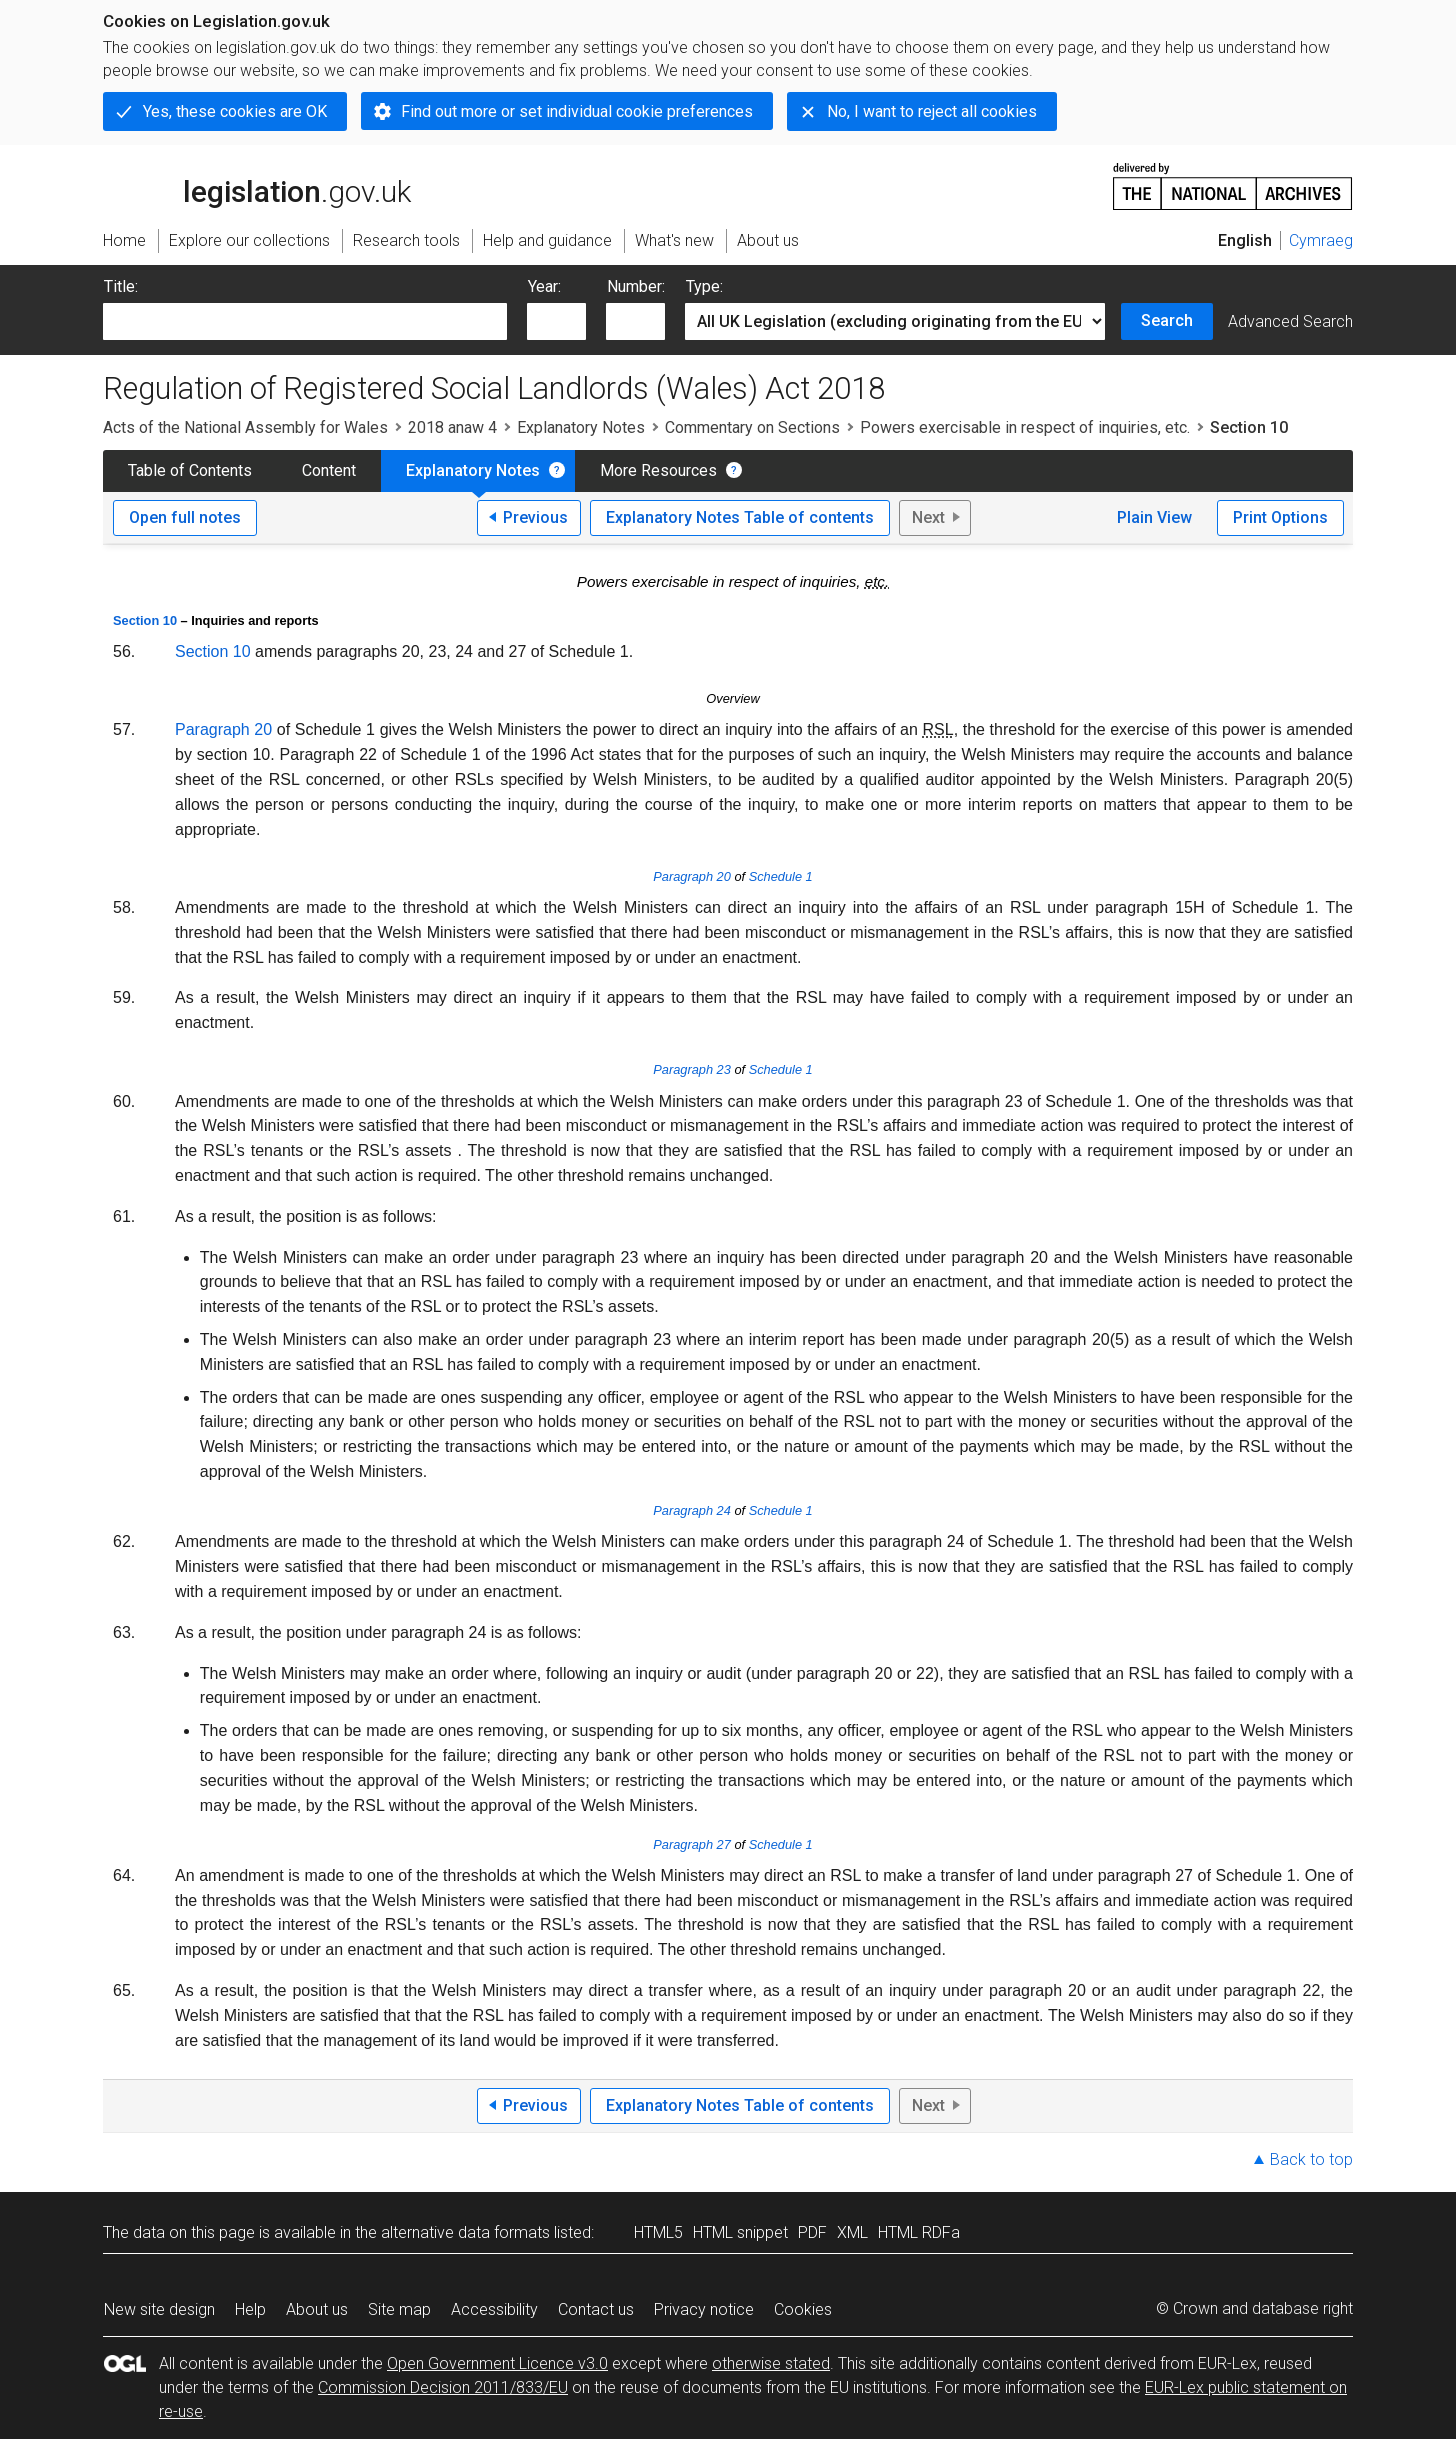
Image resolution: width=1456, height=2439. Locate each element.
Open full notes (185, 517)
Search (1167, 320)
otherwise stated (771, 2363)
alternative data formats (465, 2232)
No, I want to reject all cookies (932, 111)
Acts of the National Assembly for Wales (245, 427)
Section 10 (145, 620)
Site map (399, 2309)
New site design (159, 2309)
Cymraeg (1321, 240)
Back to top (1311, 2159)
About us (317, 2309)
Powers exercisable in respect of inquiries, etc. (1025, 427)
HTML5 (658, 2232)
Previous (535, 517)
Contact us (596, 2309)
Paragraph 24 (692, 1510)
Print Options (1280, 517)
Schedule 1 (781, 876)
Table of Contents (190, 470)
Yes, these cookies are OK (235, 111)
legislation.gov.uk (257, 185)
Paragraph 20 (223, 729)
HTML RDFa (919, 2232)
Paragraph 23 (692, 1069)
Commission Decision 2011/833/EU (443, 2387)
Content (329, 470)
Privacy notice (704, 2309)
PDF (812, 2232)
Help (250, 2309)
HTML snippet (740, 2232)
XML (852, 2232)
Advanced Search (1290, 321)
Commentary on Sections (752, 427)
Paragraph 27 (692, 1844)
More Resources (658, 470)
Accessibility (494, 2309)
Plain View (1154, 517)
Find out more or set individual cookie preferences (577, 111)
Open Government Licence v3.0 (497, 2363)
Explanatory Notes (581, 427)
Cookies (803, 2309)
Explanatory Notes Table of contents (740, 517)
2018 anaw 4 (452, 427)
